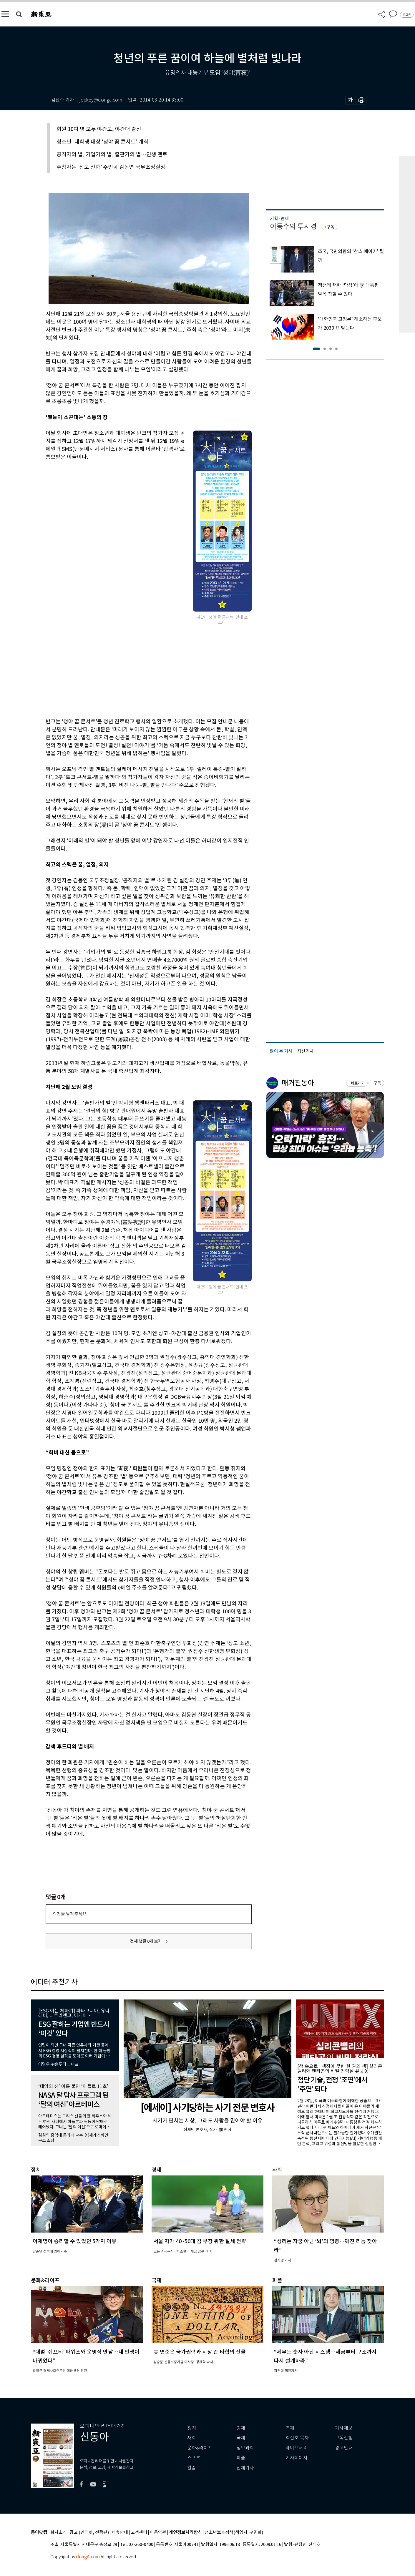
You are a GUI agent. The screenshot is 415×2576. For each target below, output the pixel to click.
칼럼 (191, 2468)
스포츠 (193, 2458)
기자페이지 (296, 2458)
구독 (330, 227)
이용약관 (158, 2532)
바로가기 (357, 1083)
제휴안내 (120, 2532)
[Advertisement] (134, 670)
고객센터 (139, 2532)
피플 (240, 2458)
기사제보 (344, 2428)
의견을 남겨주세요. (70, 1914)
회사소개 (58, 2532)
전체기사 (245, 2468)
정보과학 (245, 2448)
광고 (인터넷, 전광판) (89, 2532)
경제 (240, 2428)
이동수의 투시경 (293, 226)
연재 (289, 2428)
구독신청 (344, 2438)
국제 (240, 2438)
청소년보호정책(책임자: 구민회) (234, 2532)
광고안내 (344, 2448)
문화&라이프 (200, 2448)
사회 (191, 2438)
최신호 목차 (297, 2438)
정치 (191, 2428)
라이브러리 (296, 2448)
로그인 (406, 15)
